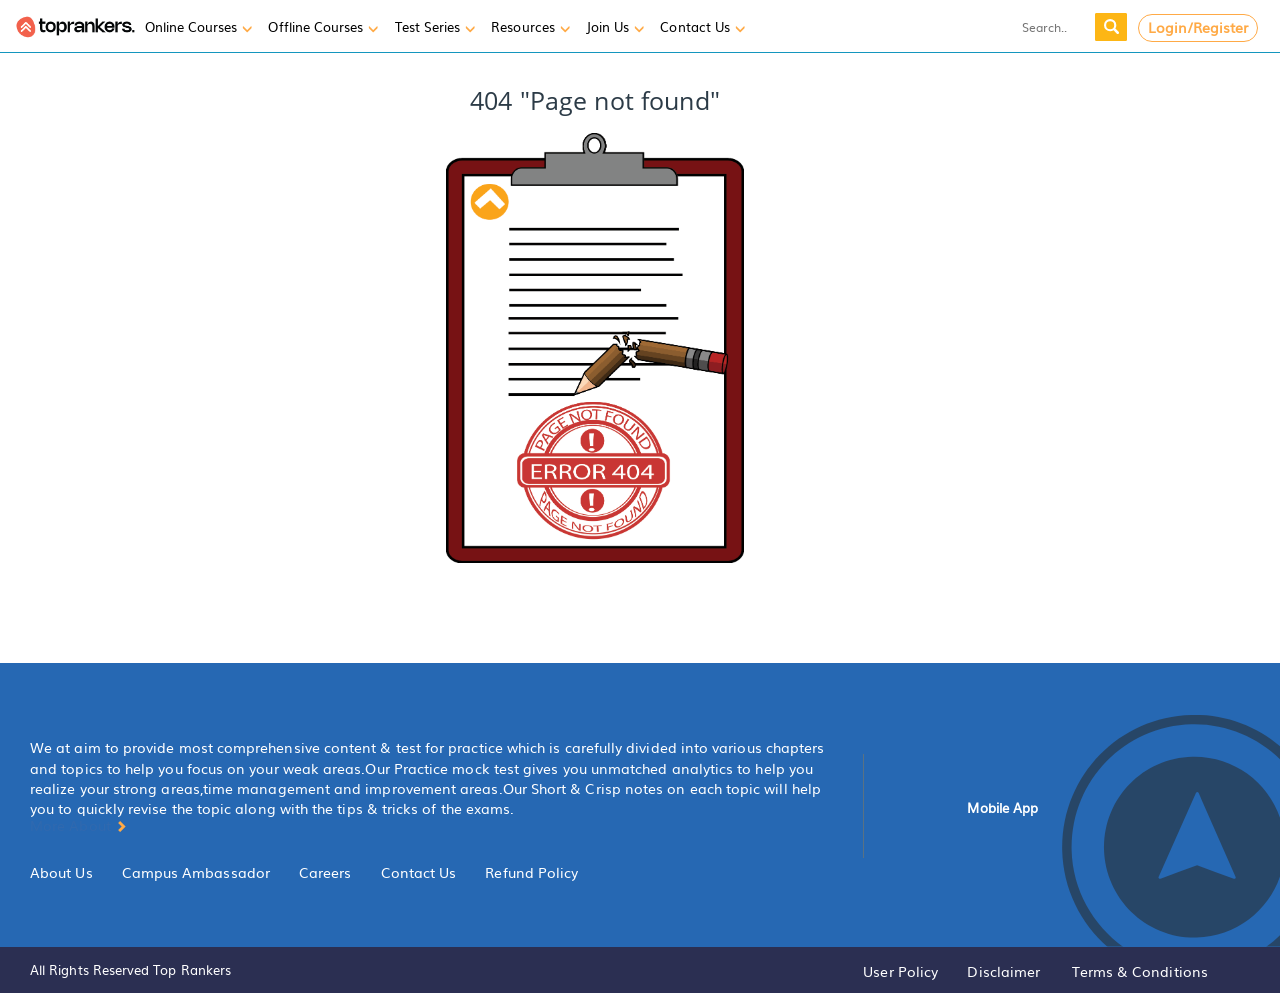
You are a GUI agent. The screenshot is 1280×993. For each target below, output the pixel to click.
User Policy (900, 971)
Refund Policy (531, 872)
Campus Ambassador (196, 872)
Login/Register (1198, 27)
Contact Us (419, 872)
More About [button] (78, 825)
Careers (325, 872)
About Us (61, 872)
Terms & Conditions (1140, 971)
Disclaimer (1003, 971)
